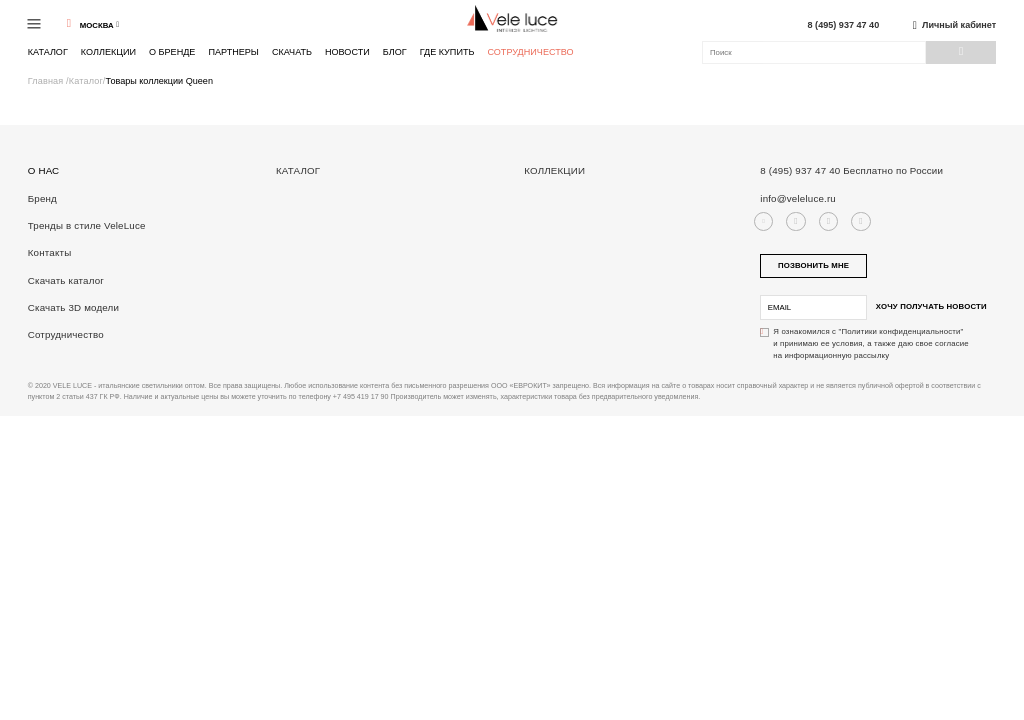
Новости (347, 52)
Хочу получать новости (931, 306)
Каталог (48, 52)
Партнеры (233, 52)
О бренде (172, 52)
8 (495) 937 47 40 (844, 25)
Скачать (292, 52)
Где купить (447, 52)
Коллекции (108, 52)
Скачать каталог (66, 280)
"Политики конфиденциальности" (901, 331)
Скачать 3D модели (73, 307)
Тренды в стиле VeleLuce (87, 225)
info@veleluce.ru (798, 198)
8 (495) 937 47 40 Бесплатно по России (851, 170)
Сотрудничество (530, 52)
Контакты (50, 252)
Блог (395, 52)
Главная (47, 81)
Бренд (42, 198)
